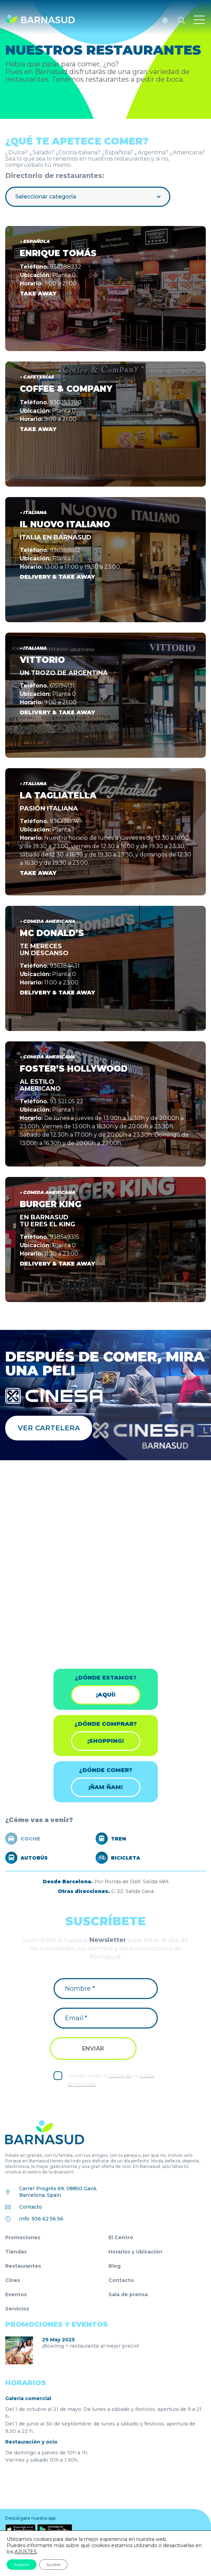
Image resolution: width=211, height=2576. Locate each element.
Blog (114, 2266)
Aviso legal (119, 2075)
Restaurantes (23, 2266)
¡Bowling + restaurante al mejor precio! (90, 2346)
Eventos (16, 2294)
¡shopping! (105, 1741)
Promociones (22, 2237)
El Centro (120, 2237)
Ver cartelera (49, 1428)
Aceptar (22, 2564)
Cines (12, 2280)
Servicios (17, 2309)
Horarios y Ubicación (135, 2252)
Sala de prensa (128, 2294)
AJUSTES (26, 2552)
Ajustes (53, 2564)
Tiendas (16, 2252)
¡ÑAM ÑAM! (105, 1787)
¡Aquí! (105, 1694)
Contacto (30, 2207)
